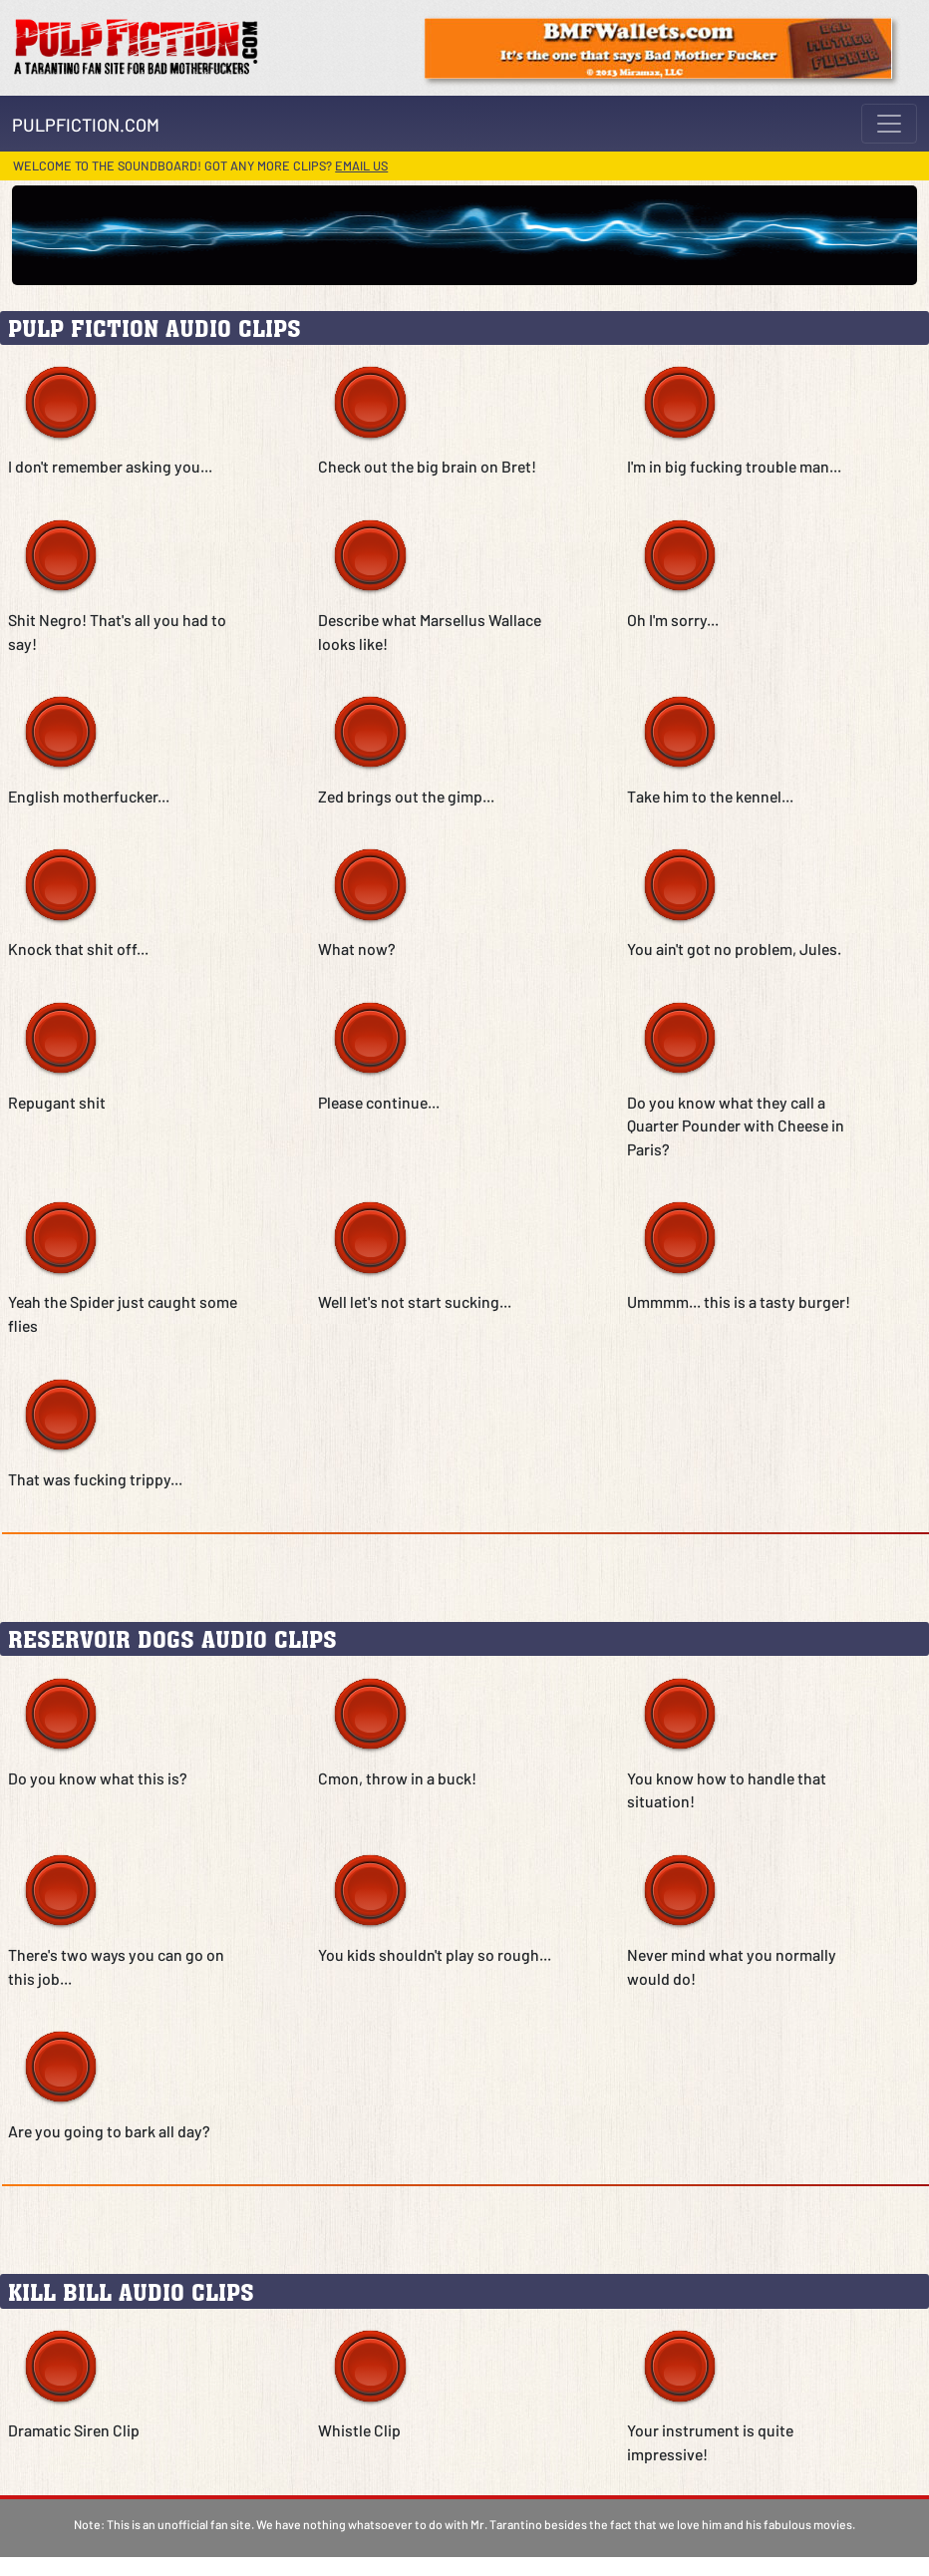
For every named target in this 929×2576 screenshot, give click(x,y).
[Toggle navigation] (889, 124)
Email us (361, 165)
